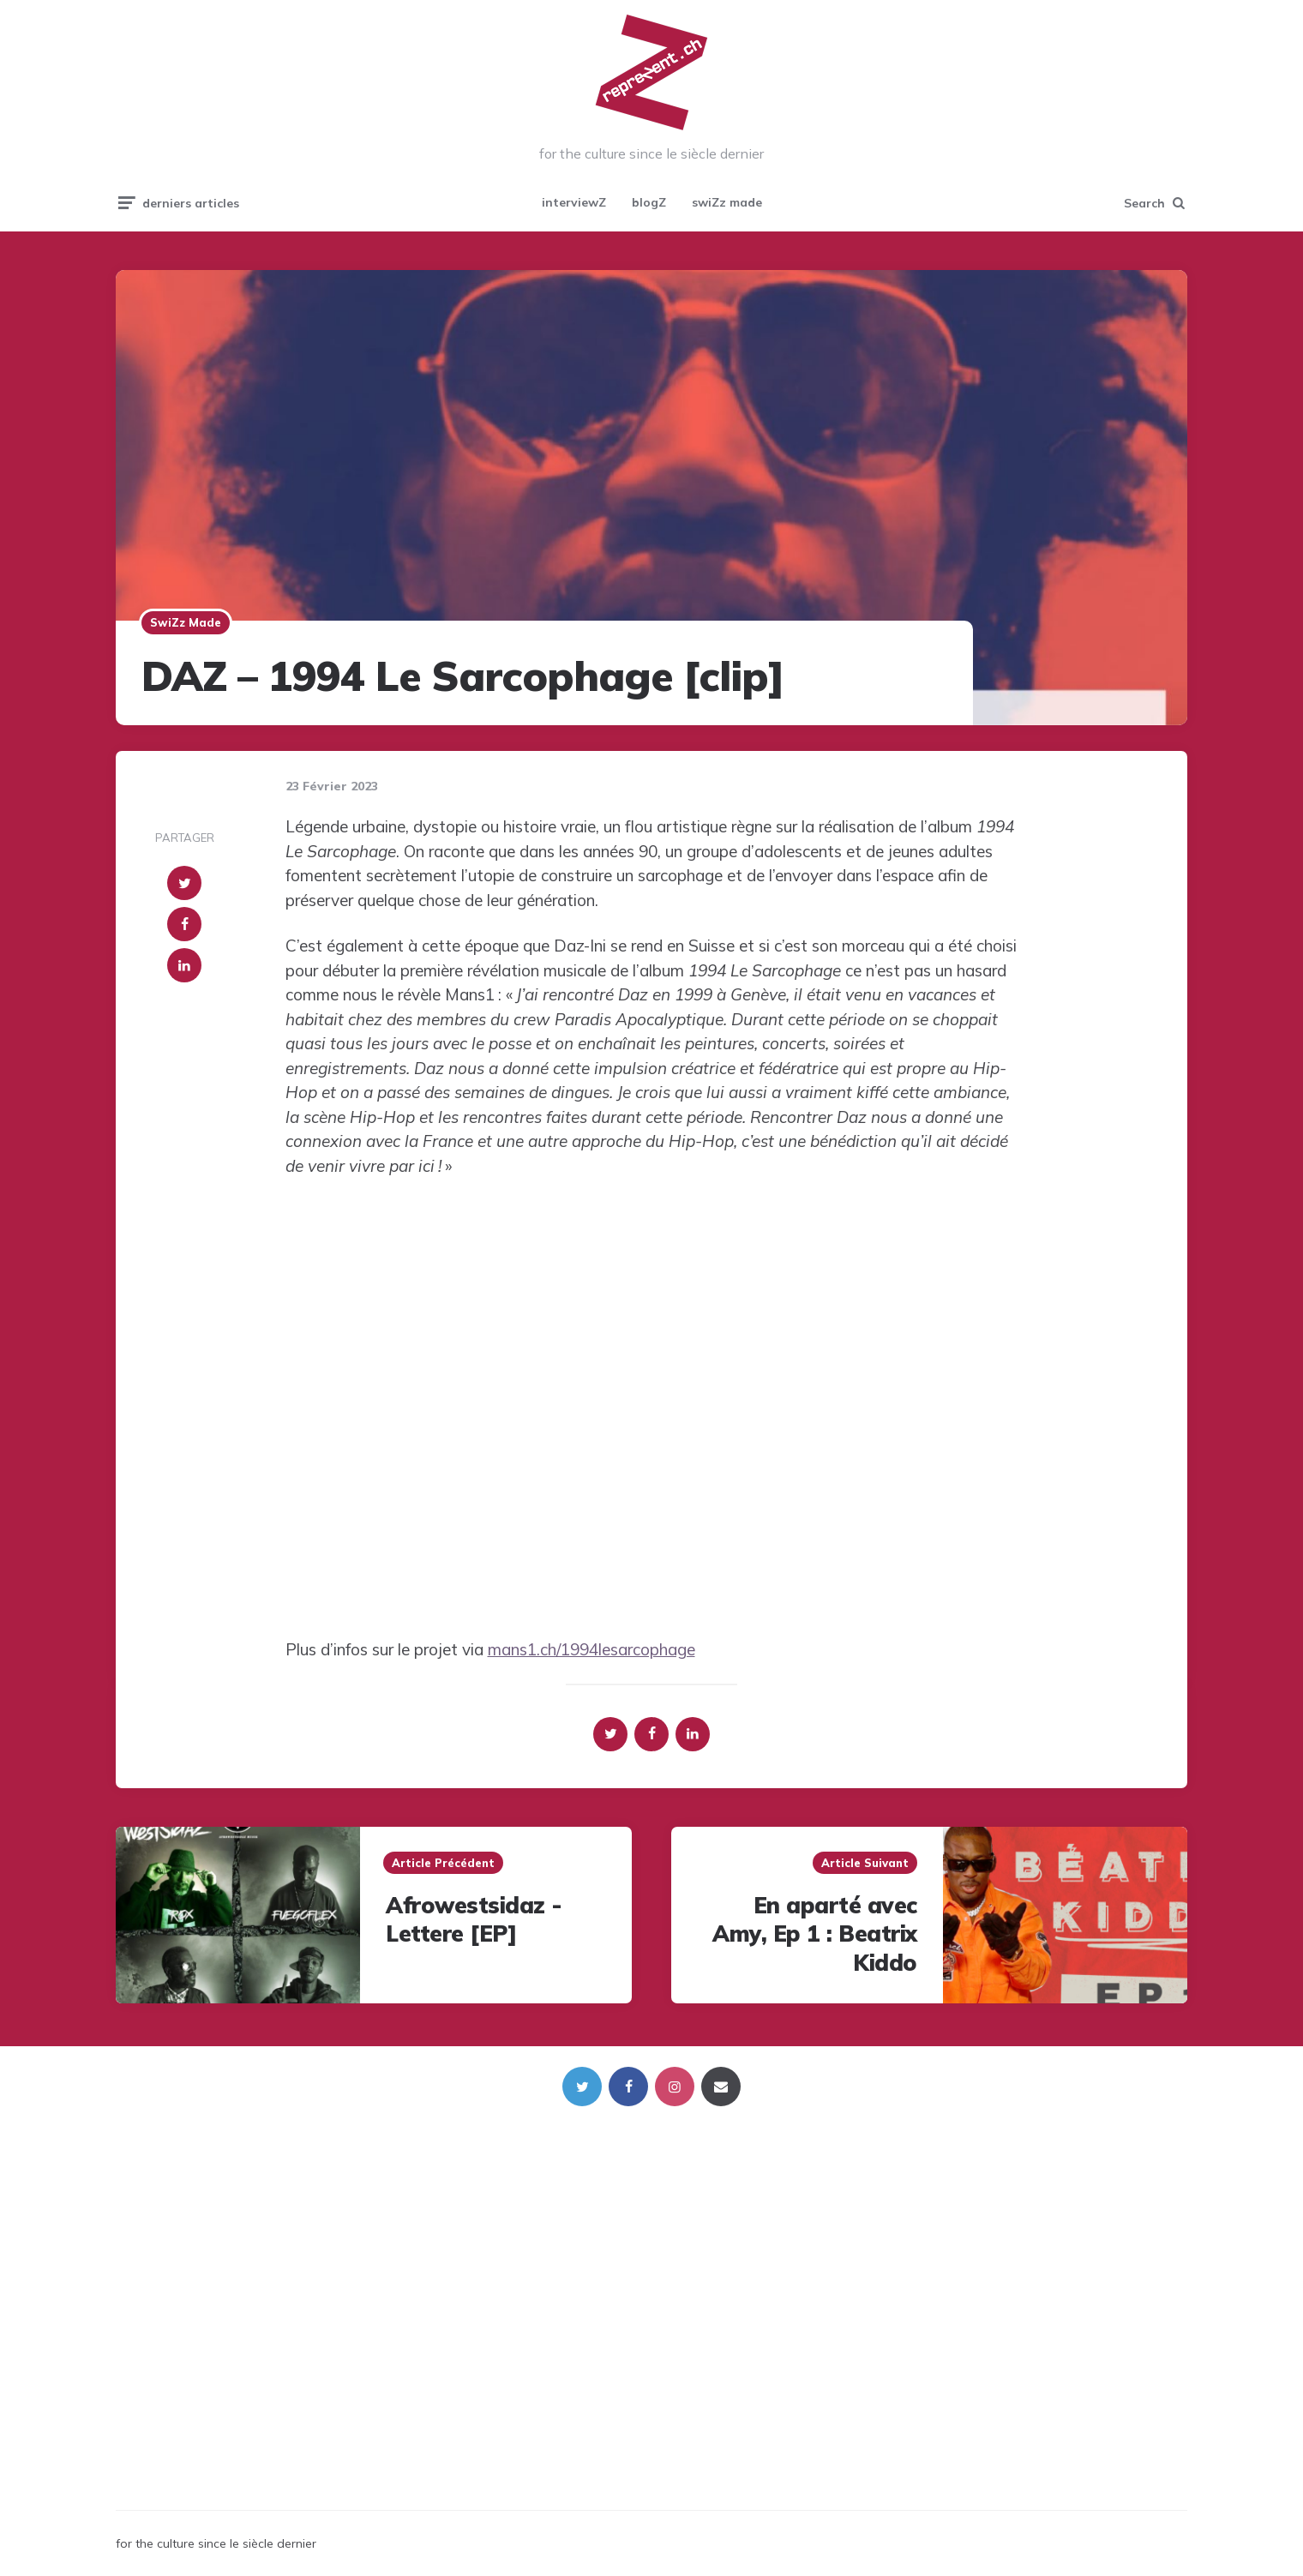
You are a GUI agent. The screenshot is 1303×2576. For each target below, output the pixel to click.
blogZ (649, 202)
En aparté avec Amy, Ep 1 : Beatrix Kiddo (814, 1934)
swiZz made (727, 202)
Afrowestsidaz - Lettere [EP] (474, 1920)
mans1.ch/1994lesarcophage (591, 1649)
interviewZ (574, 202)
